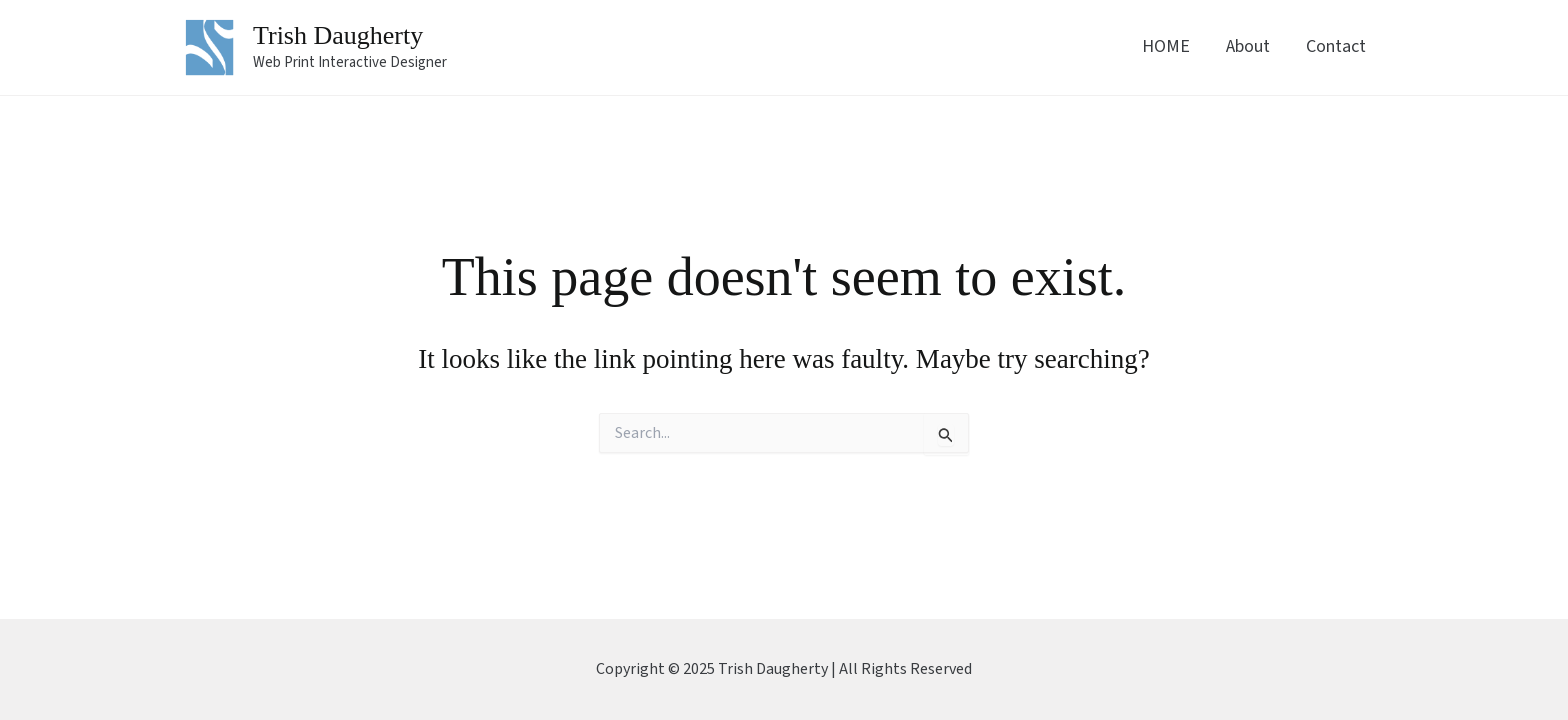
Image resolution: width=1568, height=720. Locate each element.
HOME (1166, 46)
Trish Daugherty (338, 35)
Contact (1336, 46)
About (1248, 46)
